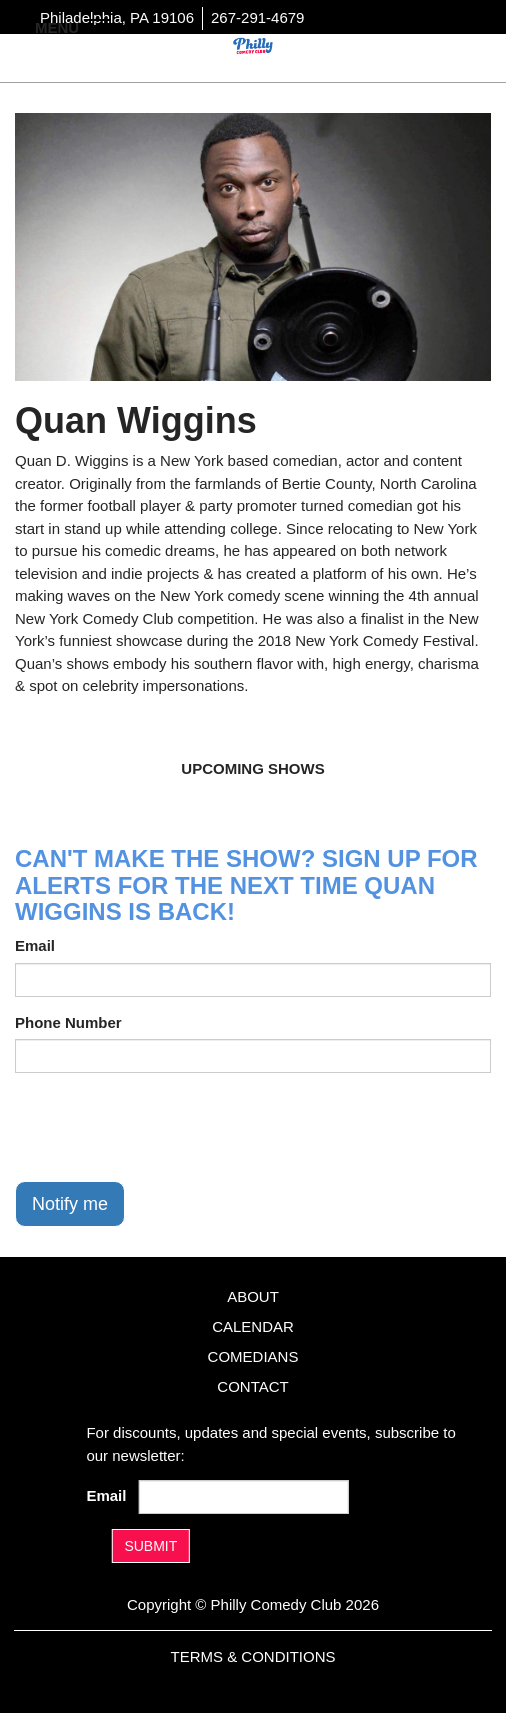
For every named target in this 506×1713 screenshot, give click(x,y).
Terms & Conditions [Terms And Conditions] (252, 1656)
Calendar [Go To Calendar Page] (253, 1326)
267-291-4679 (257, 17)
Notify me (70, 1204)
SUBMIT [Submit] (150, 1546)
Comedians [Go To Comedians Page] (253, 1356)
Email (35, 945)
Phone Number (68, 1022)
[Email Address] (243, 1497)
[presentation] (167, 1127)
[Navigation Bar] (100, 26)
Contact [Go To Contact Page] (252, 1386)
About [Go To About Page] (253, 1296)
